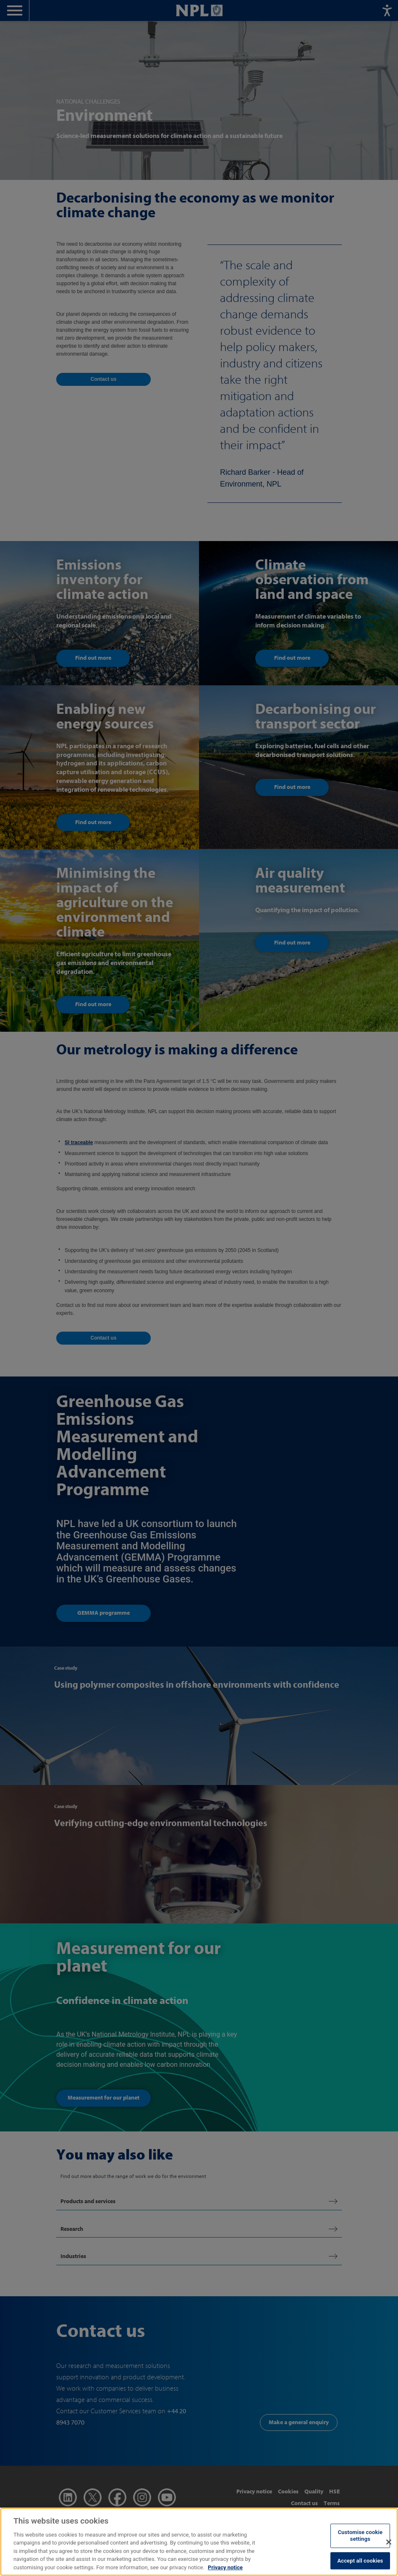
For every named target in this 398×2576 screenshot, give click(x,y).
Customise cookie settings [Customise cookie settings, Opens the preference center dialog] (360, 2543)
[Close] (389, 2549)
